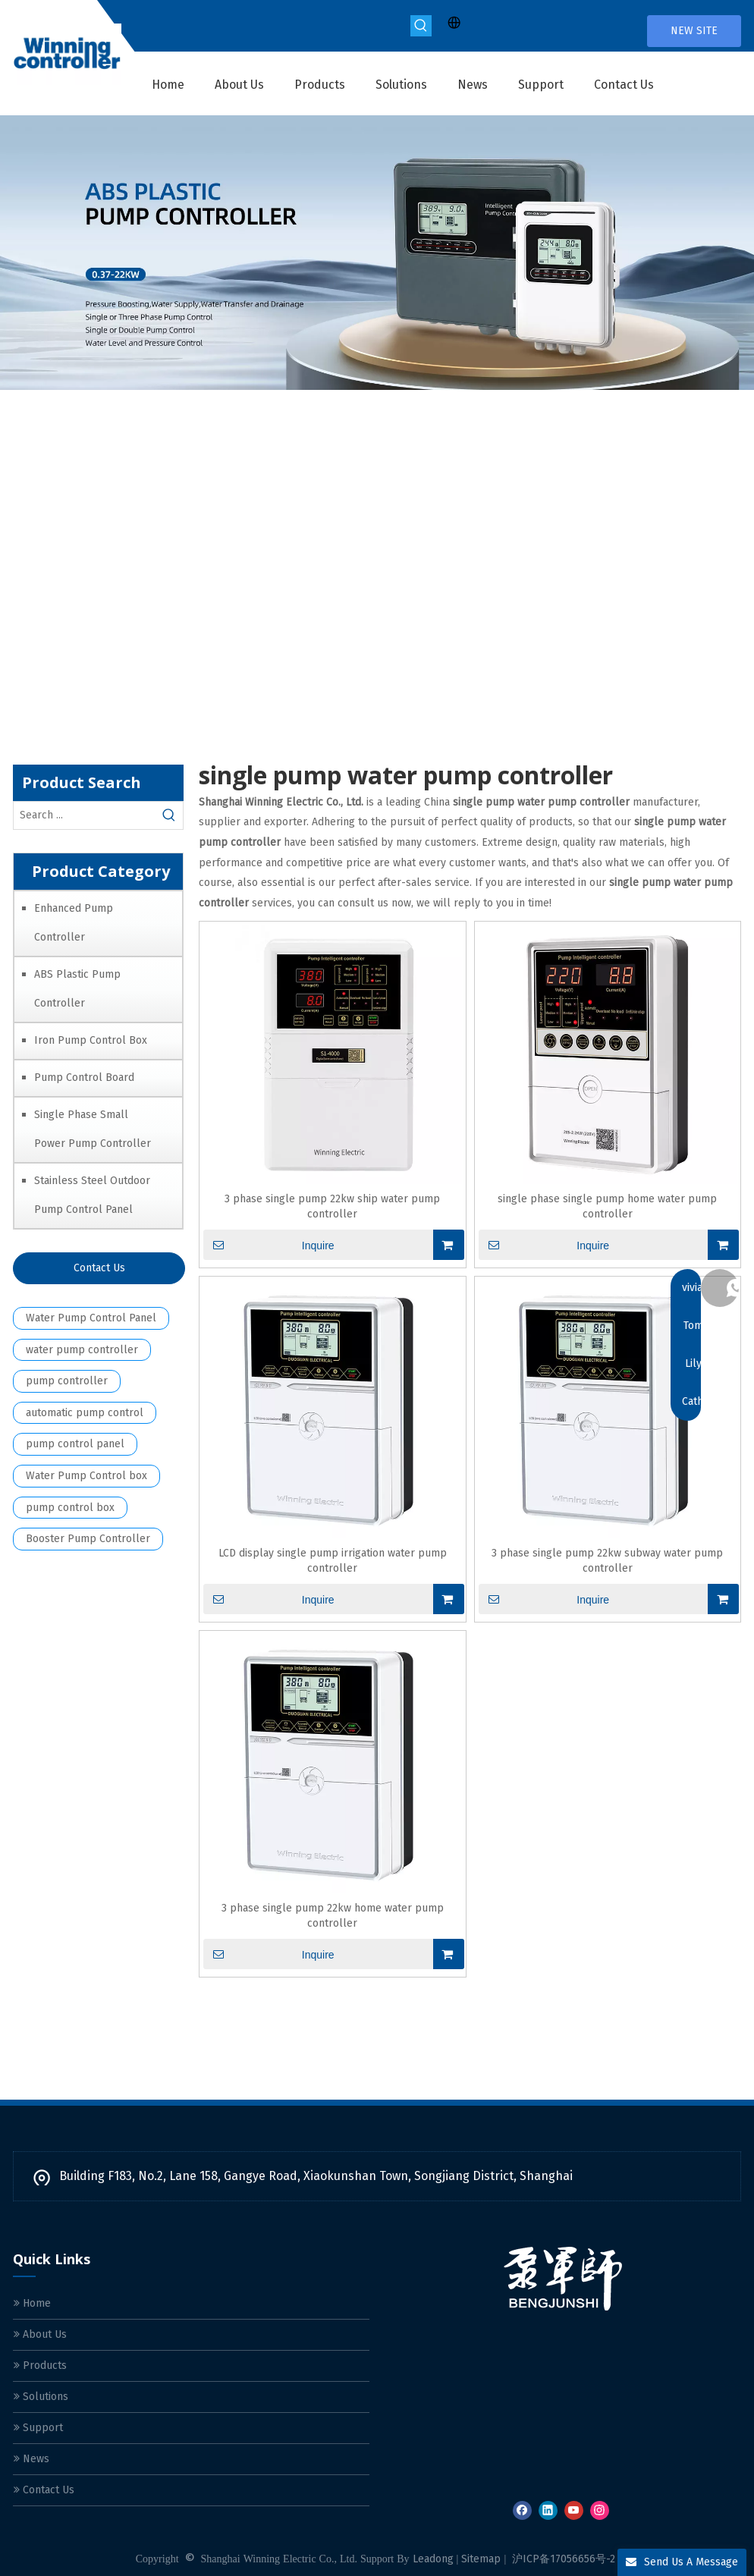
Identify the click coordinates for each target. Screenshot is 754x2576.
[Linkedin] (548, 2510)
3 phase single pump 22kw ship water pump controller (332, 1206)
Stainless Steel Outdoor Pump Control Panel (92, 1195)
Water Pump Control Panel (91, 1318)
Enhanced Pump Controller (73, 923)
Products (40, 2365)
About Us (40, 2334)
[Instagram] (599, 2510)
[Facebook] (522, 2510)
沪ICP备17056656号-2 (563, 2558)
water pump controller (82, 1349)
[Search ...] (85, 815)
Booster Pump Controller (88, 1538)
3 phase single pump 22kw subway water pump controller (607, 1561)
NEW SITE (694, 30)
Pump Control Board (84, 1077)
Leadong (433, 2558)
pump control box (70, 1507)
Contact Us (99, 1267)
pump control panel (75, 1443)
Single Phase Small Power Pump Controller (92, 1129)
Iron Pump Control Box (90, 1040)
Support (38, 2427)
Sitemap (481, 2558)
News (31, 2458)
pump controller (67, 1380)
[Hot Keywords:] (421, 25)
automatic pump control (84, 1412)
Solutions (41, 2396)
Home (32, 2303)
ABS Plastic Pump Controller (77, 989)
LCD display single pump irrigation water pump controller (332, 1561)
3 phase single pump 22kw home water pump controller (332, 1916)
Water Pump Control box (86, 1475)
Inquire (269, 1245)
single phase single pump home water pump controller (607, 1206)
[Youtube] (573, 2510)
